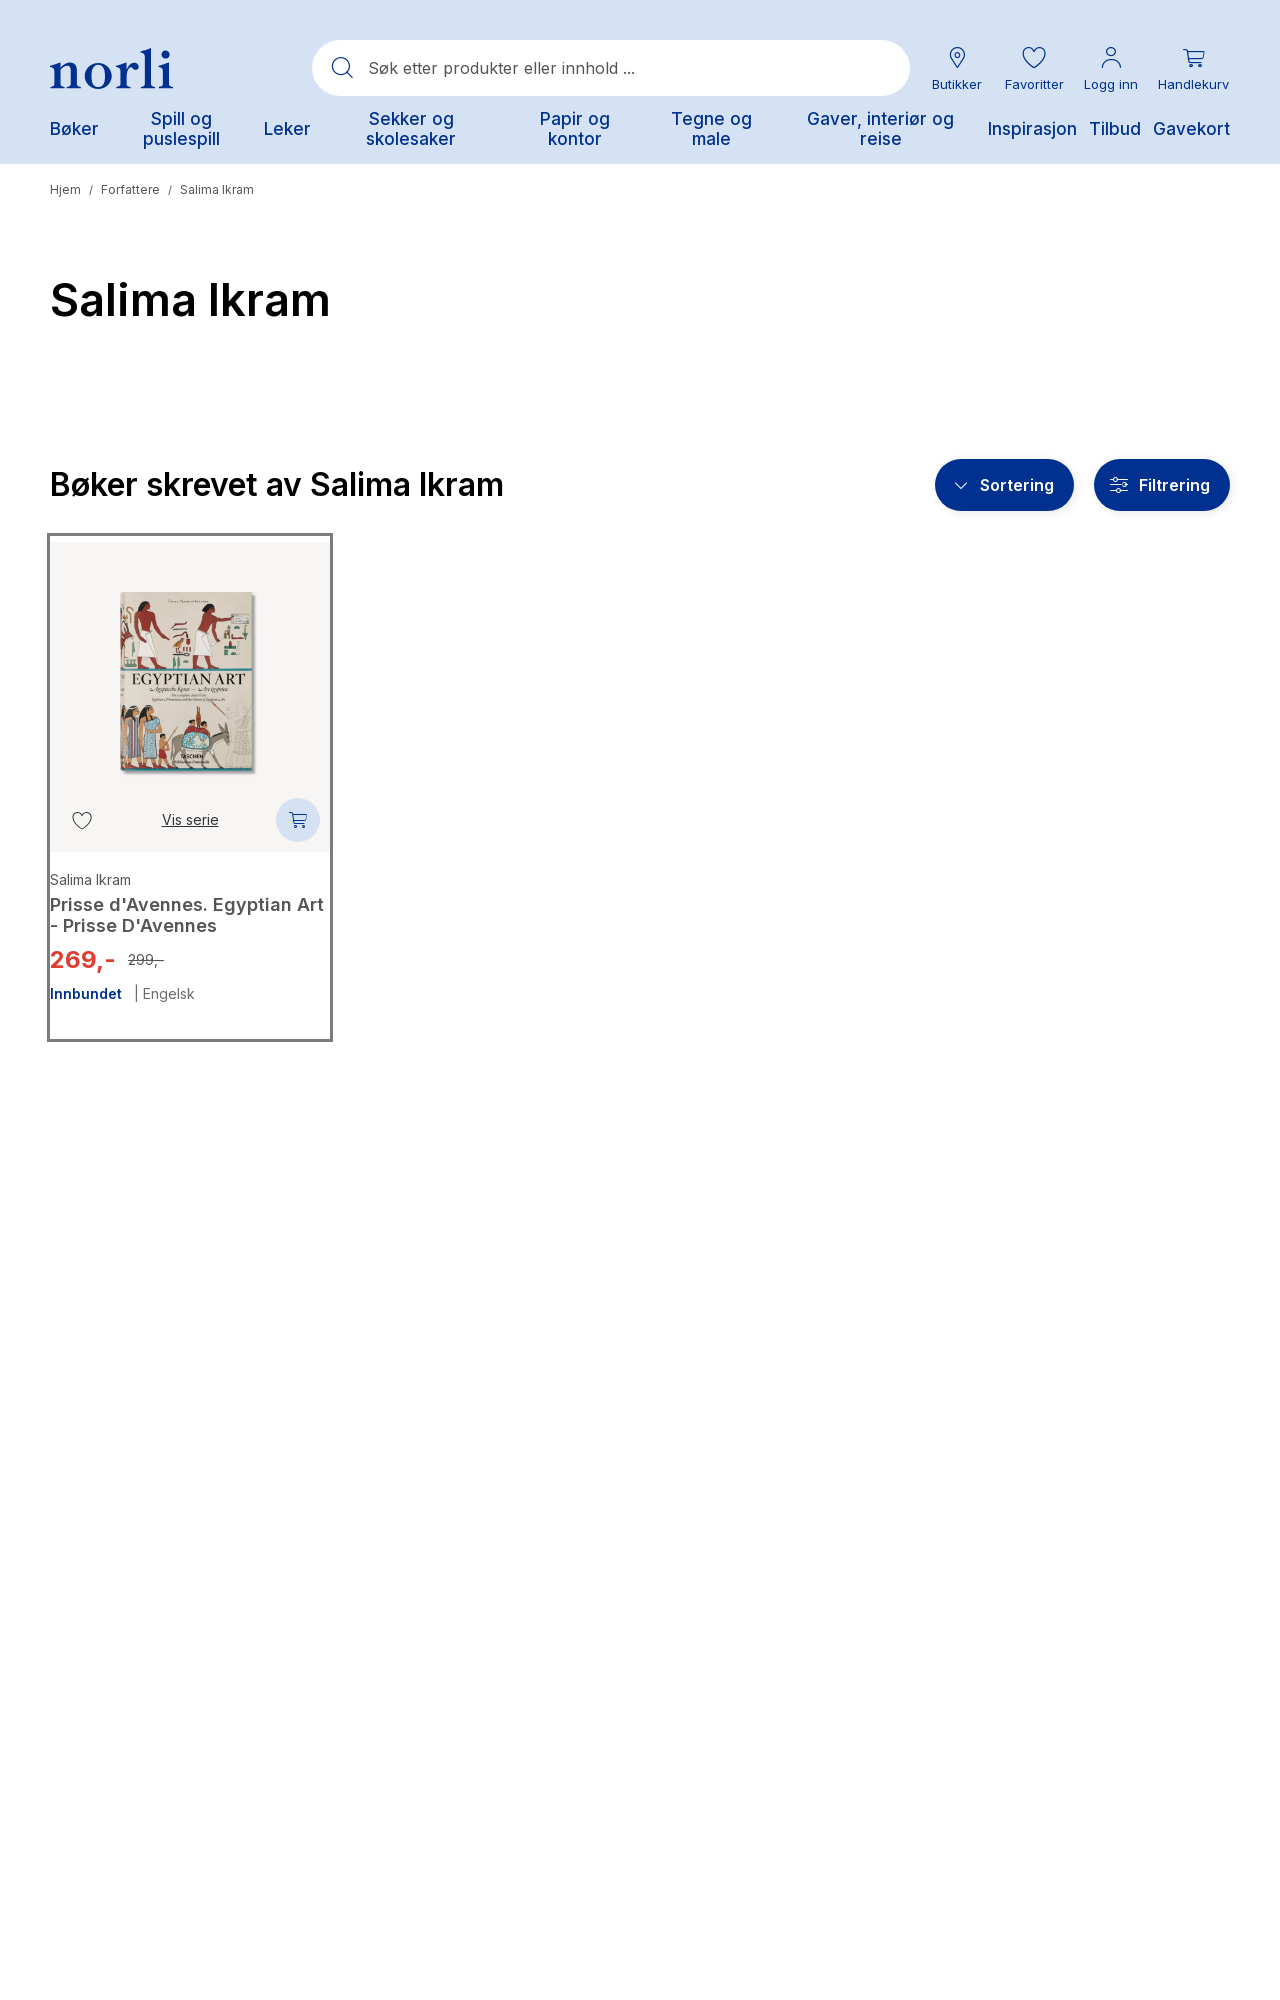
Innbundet (86, 994)
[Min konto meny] (1111, 68)
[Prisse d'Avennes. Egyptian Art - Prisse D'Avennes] (190, 670)
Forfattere (130, 189)
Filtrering (1174, 485)
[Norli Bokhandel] (111, 68)
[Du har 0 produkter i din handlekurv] (1193, 68)
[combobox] (611, 68)
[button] (1034, 68)
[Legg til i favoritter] (82, 820)
